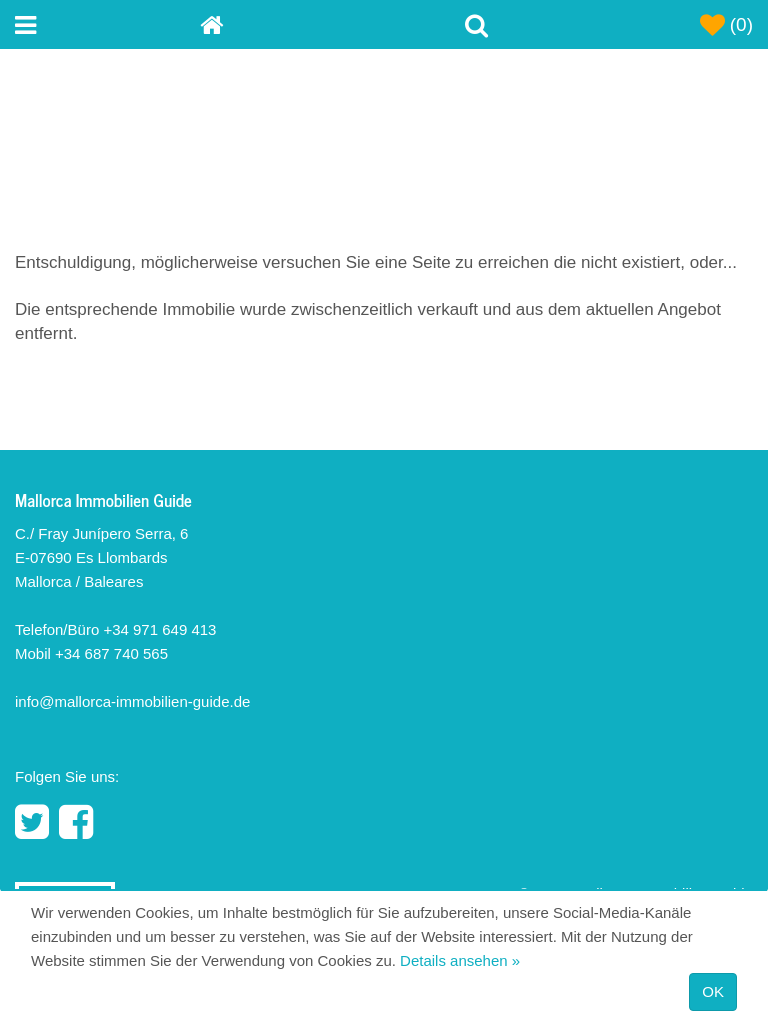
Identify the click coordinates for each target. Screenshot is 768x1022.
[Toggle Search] (476, 24)
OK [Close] (713, 991)
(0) (727, 25)
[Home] (292, 24)
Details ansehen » (460, 960)
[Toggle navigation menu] (107, 24)
